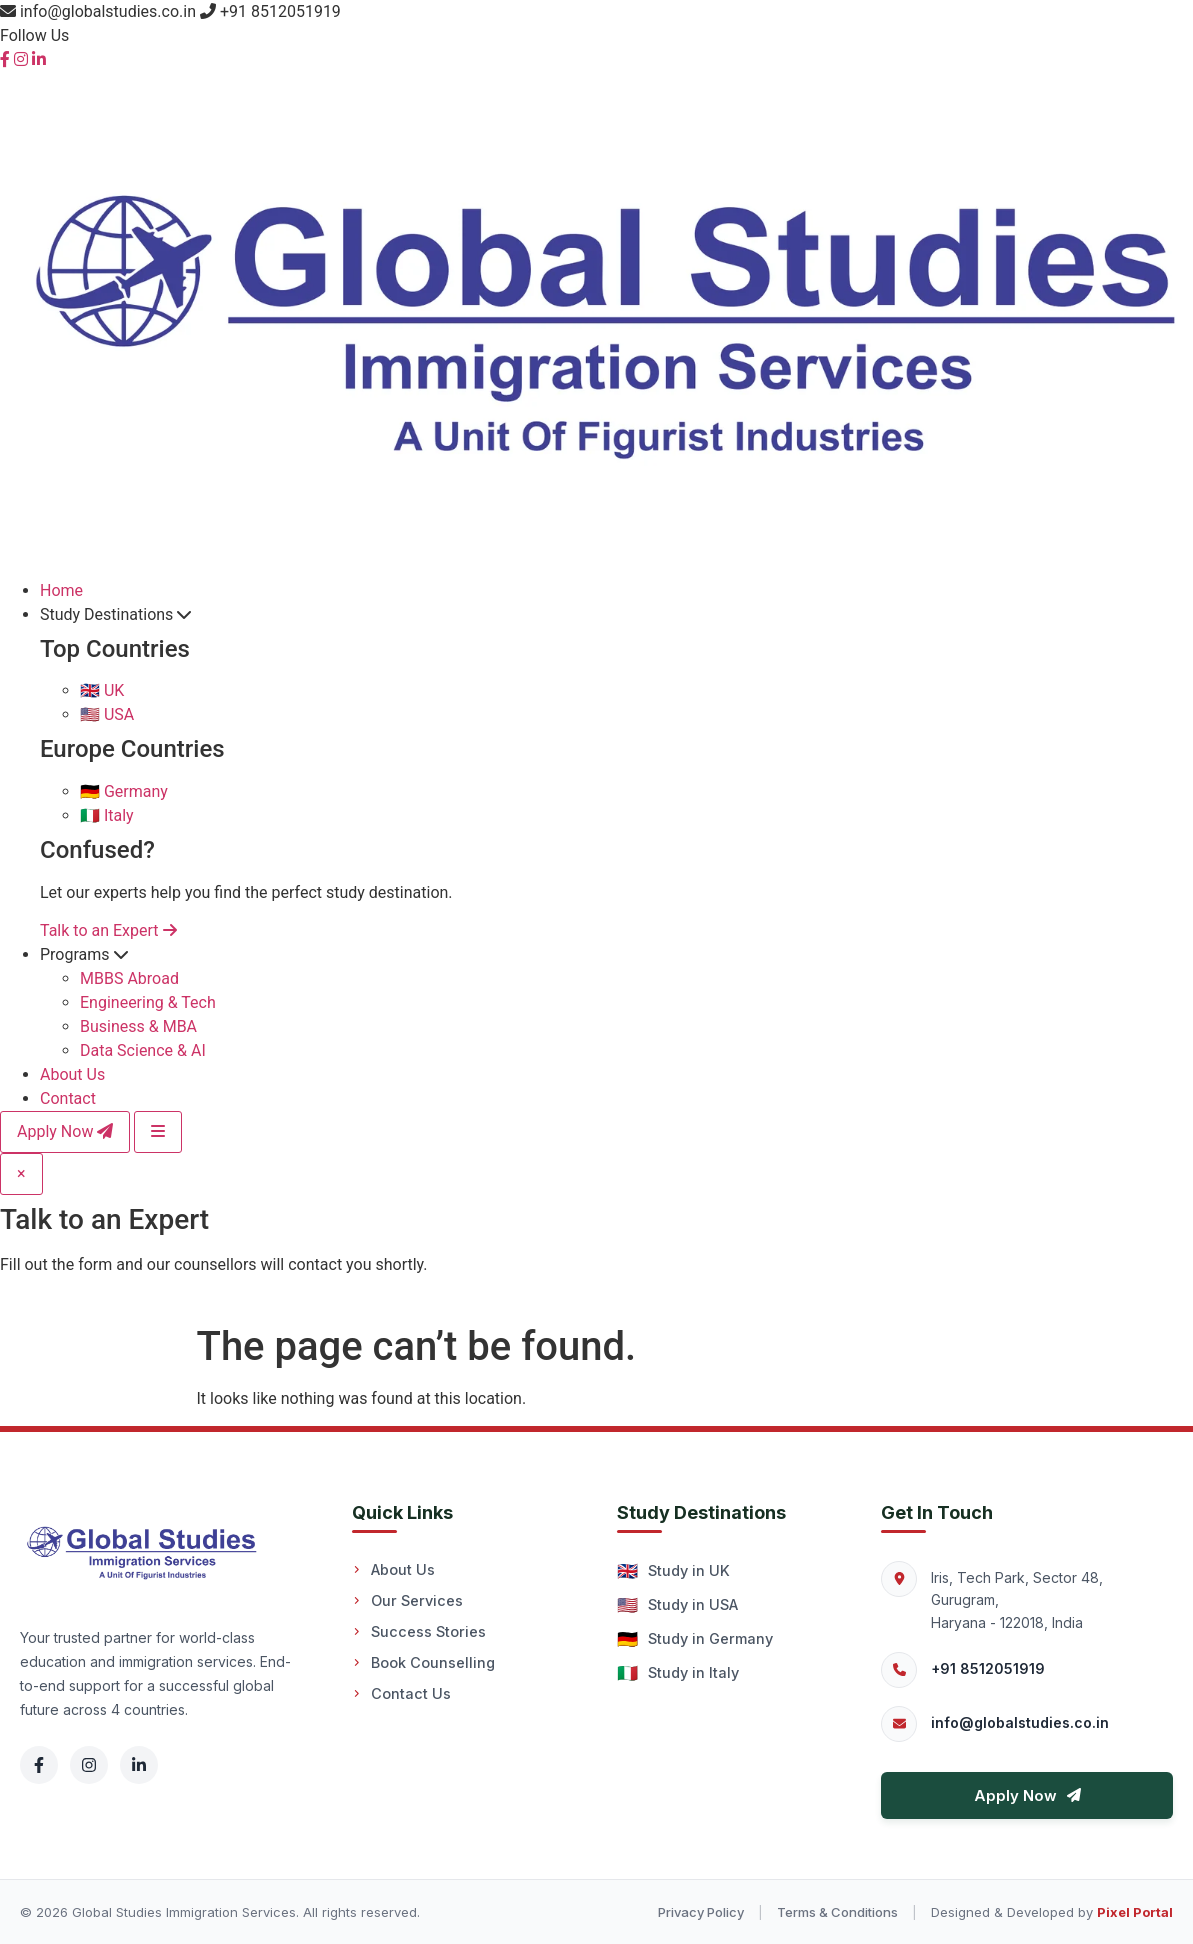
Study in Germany (695, 1639)
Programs (84, 954)
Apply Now (65, 1131)
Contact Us (401, 1693)
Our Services (407, 1600)
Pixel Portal (1135, 1912)
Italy (107, 815)
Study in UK (673, 1571)
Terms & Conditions (837, 1912)
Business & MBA (138, 1026)
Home (61, 590)
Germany (124, 791)
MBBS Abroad (129, 978)
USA (107, 714)
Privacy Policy (701, 1912)
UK (102, 690)
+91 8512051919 (988, 1668)
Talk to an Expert (108, 930)
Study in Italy (678, 1673)
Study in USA (677, 1605)
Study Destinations (115, 614)
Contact (68, 1098)
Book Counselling (423, 1662)
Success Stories (419, 1631)
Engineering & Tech (148, 1002)
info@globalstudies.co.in (1020, 1722)
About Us (72, 1074)
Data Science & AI (143, 1050)
